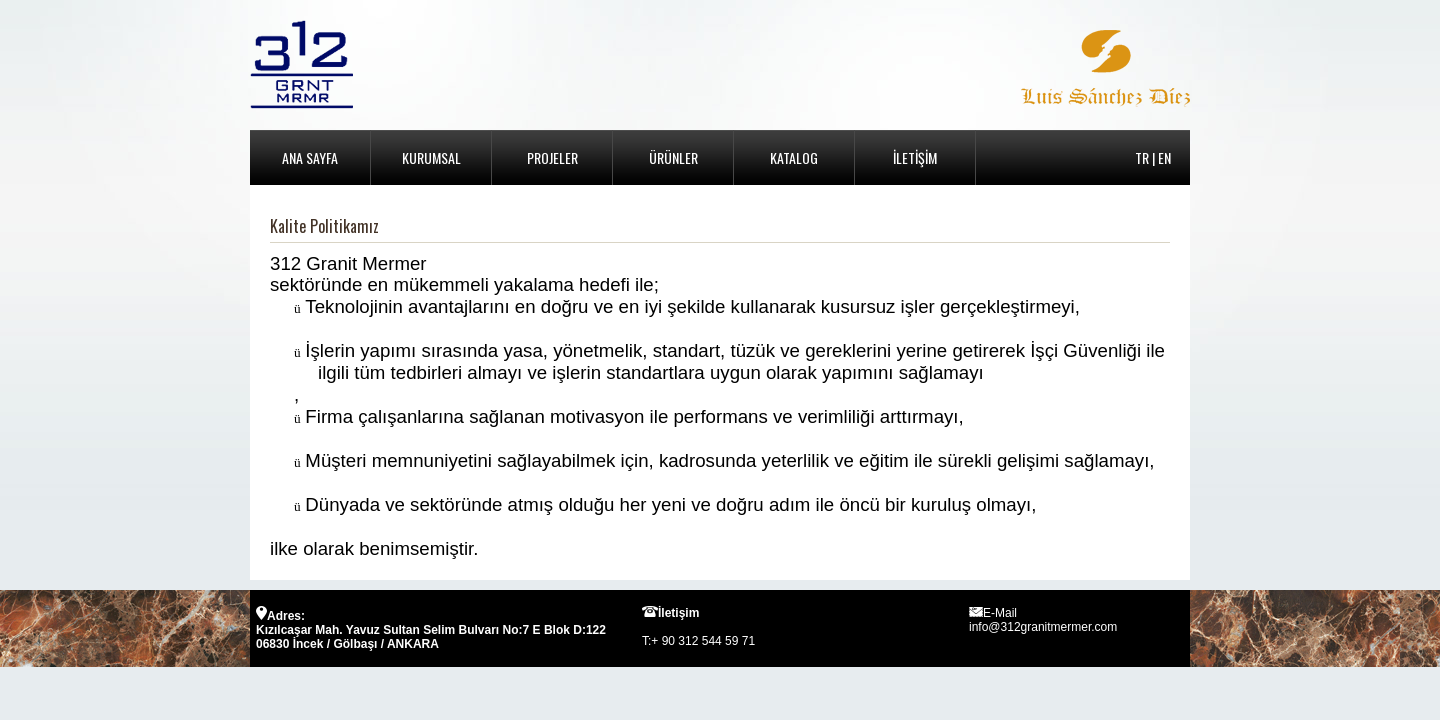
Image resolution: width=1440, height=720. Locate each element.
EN (1164, 157)
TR (1142, 157)
